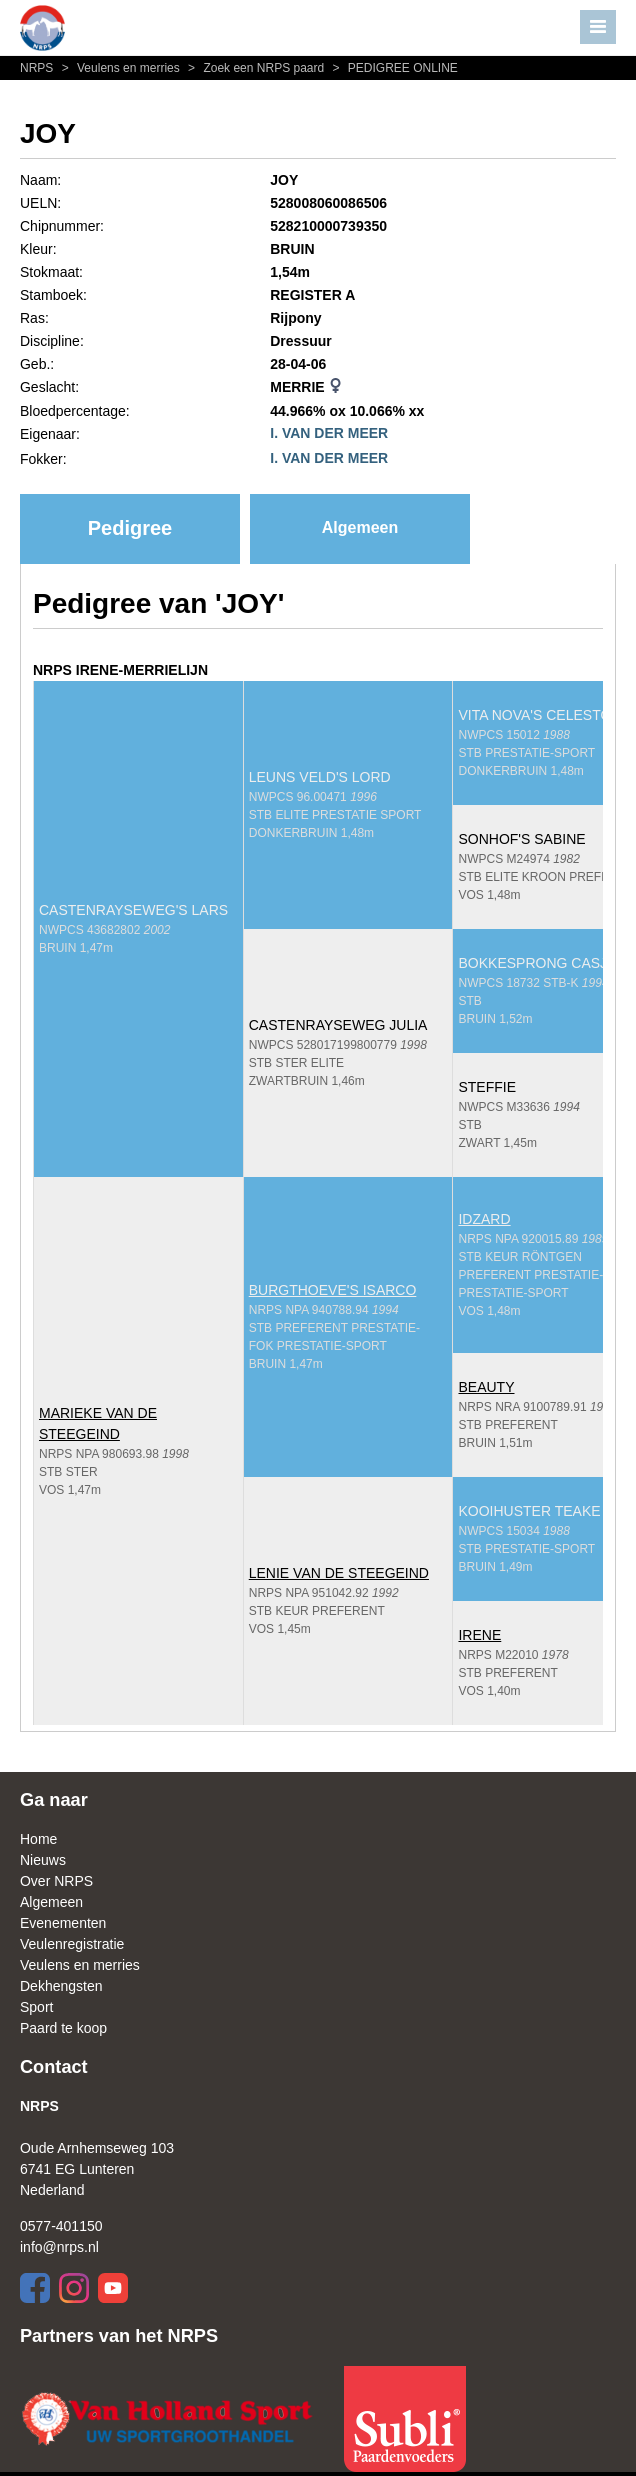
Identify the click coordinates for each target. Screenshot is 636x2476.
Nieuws (43, 1860)
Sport (36, 2007)
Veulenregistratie (72, 1944)
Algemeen (360, 527)
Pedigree (130, 528)
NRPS (38, 68)
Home (38, 1839)
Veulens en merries (120, 68)
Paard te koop (63, 2028)
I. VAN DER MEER (329, 433)
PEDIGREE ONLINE (393, 68)
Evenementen (63, 1923)
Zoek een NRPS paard (255, 68)
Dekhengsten (61, 1986)
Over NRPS (56, 1881)
